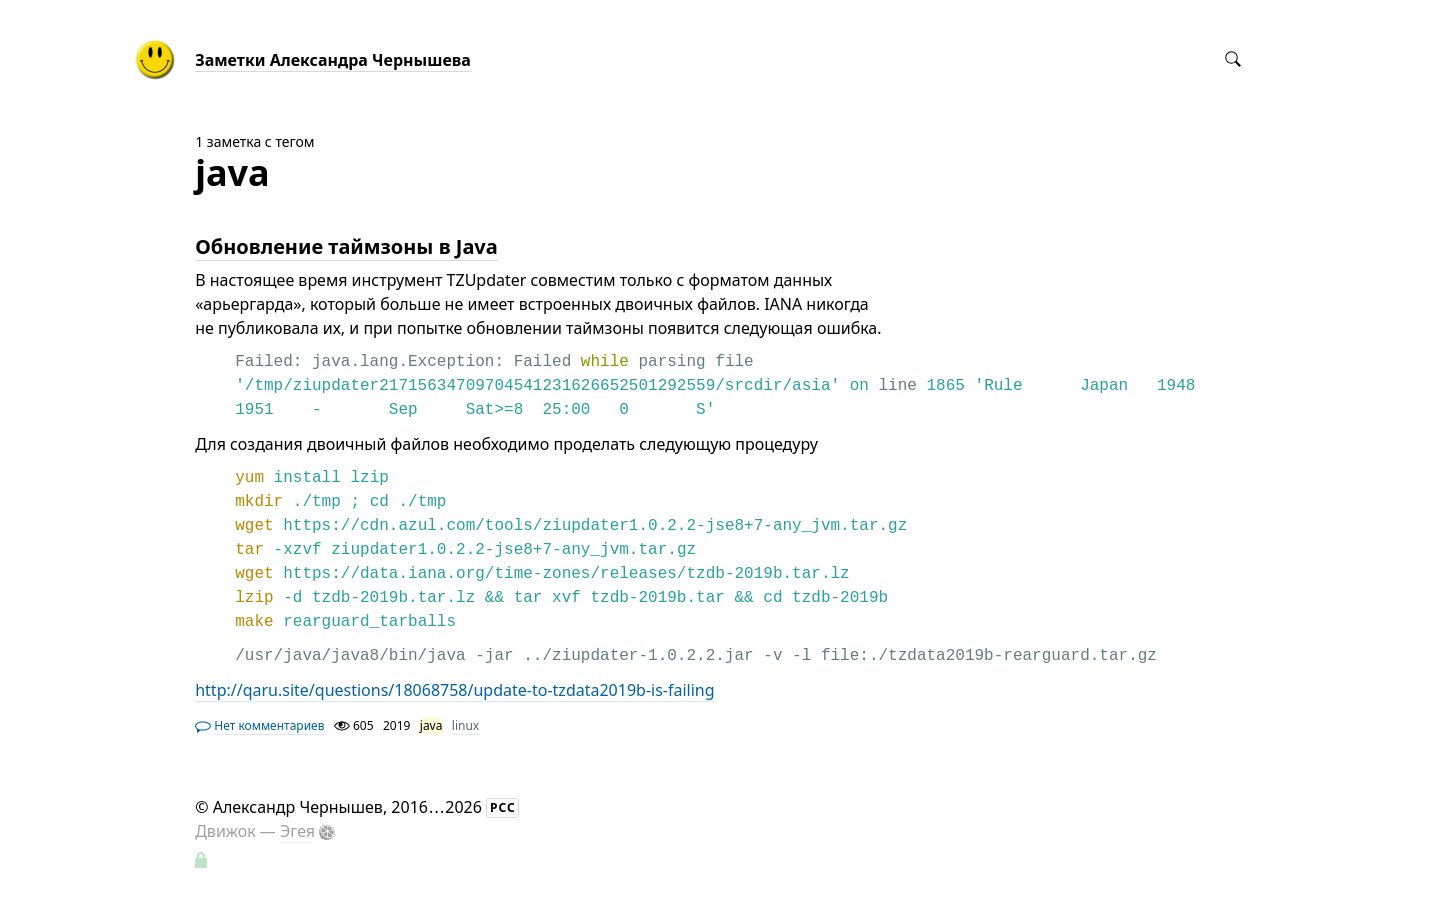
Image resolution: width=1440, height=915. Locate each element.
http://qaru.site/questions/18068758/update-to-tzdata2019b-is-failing (454, 690)
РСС (503, 807)
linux (465, 725)
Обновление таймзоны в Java (346, 246)
